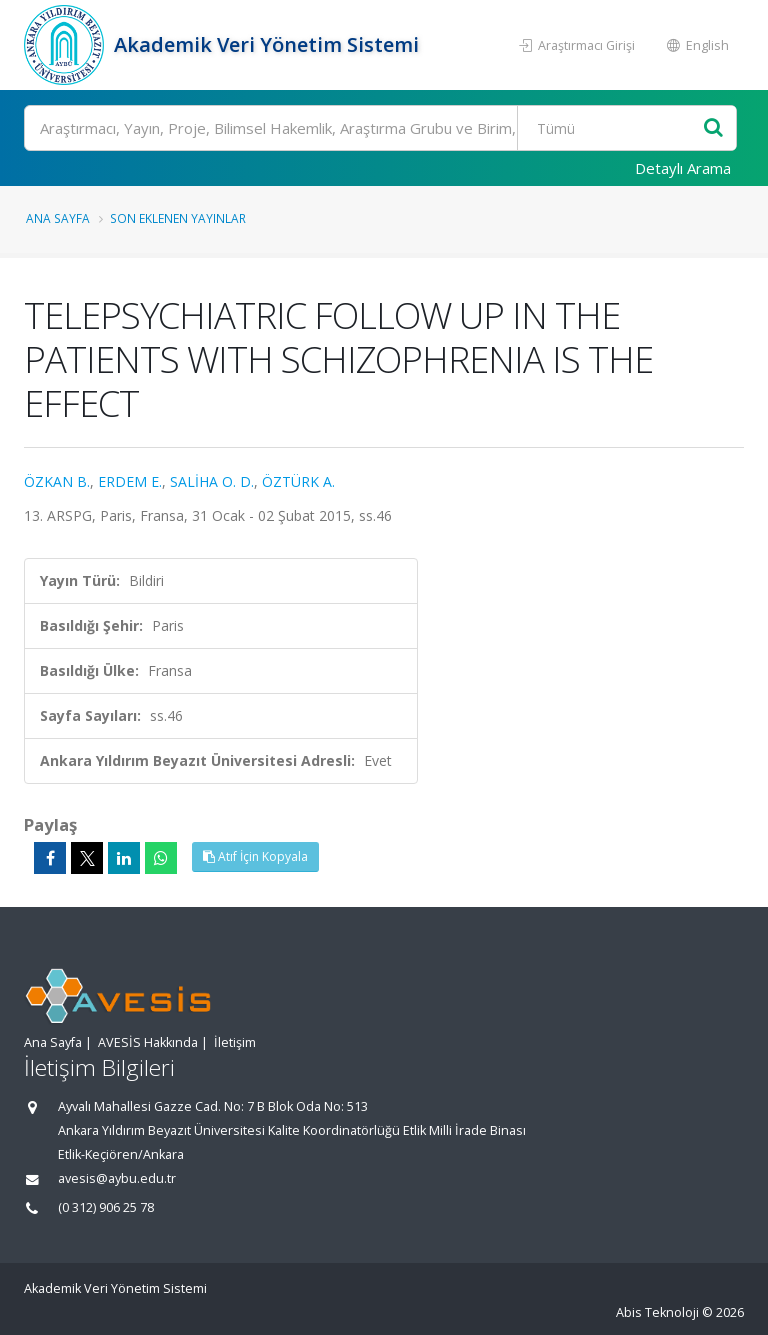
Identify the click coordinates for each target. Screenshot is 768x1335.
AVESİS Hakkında (148, 1042)
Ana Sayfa (58, 218)
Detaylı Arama (683, 168)
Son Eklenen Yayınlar (178, 218)
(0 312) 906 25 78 (106, 1207)
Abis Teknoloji (657, 1312)
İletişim (235, 1042)
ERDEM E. (130, 481)
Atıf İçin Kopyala (255, 856)
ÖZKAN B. (57, 481)
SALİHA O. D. (212, 481)
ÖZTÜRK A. (298, 481)
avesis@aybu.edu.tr (117, 1178)
